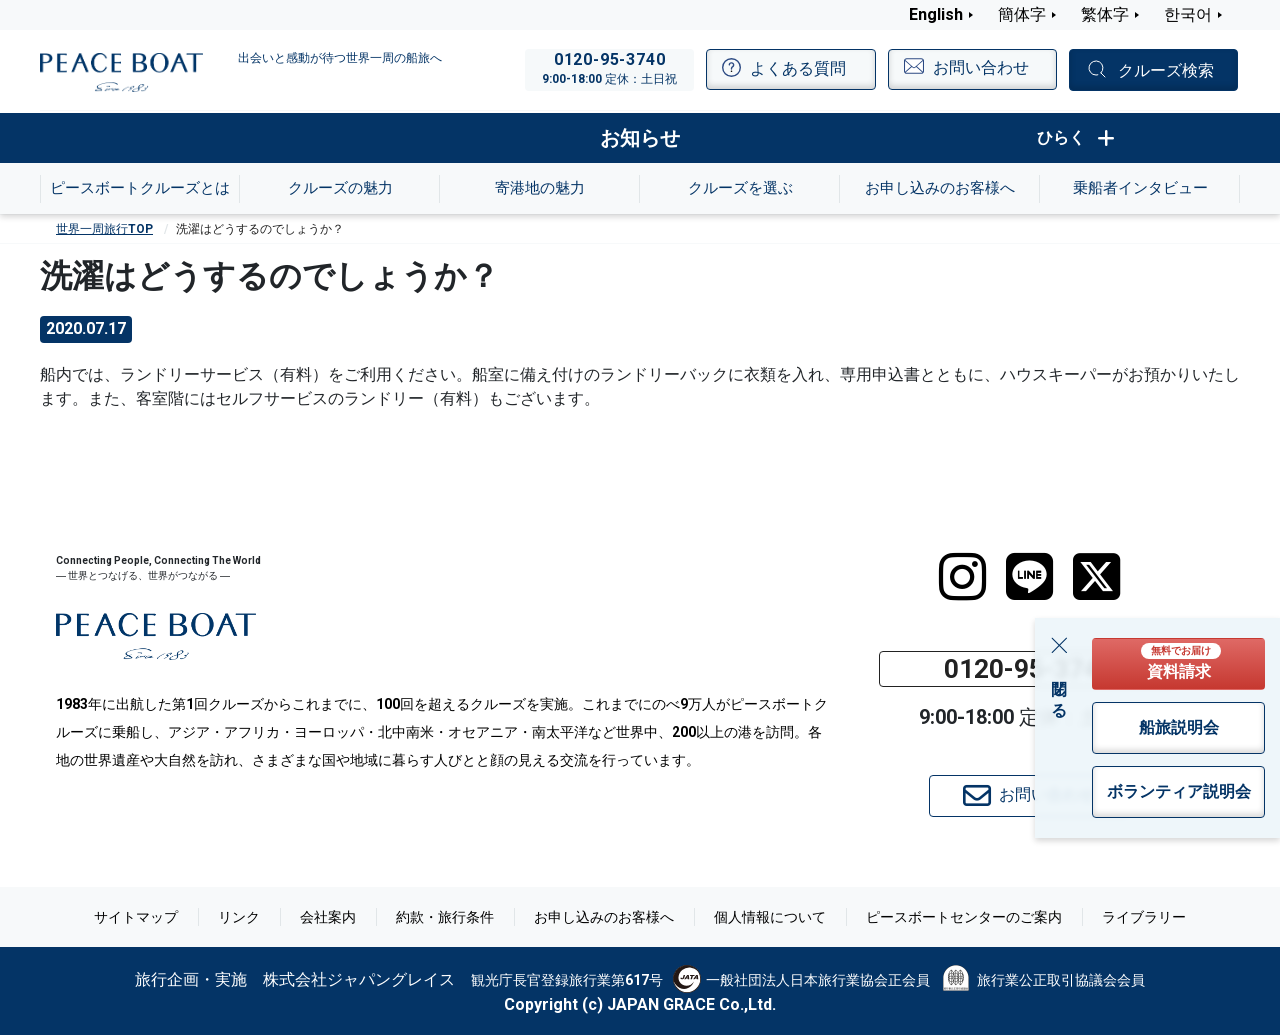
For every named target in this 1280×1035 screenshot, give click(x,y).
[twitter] (1096, 577)
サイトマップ (136, 917)
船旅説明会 (1179, 727)
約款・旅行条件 (445, 917)
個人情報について (770, 917)
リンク (239, 917)
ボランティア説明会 (1179, 791)
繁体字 (1105, 14)
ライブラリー (1144, 917)
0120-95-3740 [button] (1029, 669)
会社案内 (328, 917)
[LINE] (1029, 577)
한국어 (1188, 14)
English (936, 14)
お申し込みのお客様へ (604, 917)
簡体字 (1022, 14)
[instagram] (962, 577)
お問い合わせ (1029, 796)
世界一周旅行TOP (104, 229)
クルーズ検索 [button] (1166, 70)
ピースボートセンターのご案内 (964, 917)
